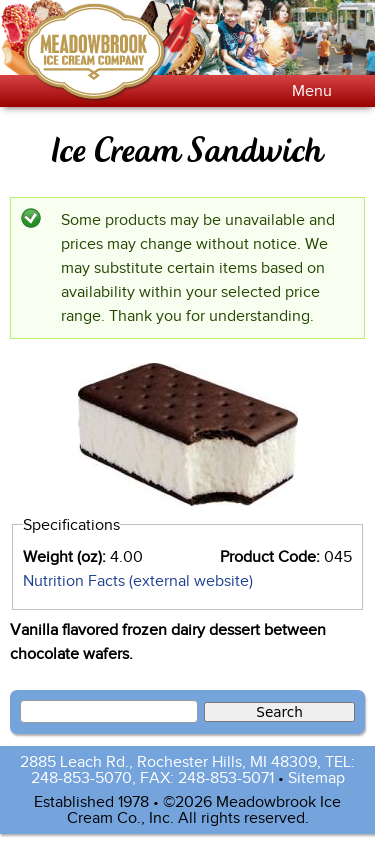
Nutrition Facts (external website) (138, 581)
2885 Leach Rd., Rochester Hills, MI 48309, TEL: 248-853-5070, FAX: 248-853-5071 (187, 770)
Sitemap (316, 778)
